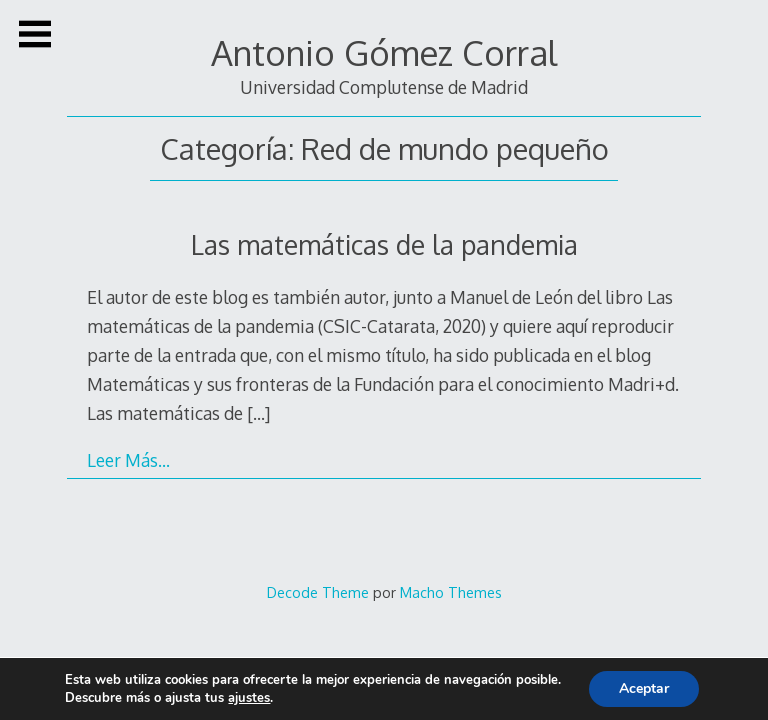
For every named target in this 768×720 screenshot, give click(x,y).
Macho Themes (451, 592)
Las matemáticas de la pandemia (384, 244)
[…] (258, 413)
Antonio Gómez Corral (384, 52)
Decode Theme (318, 592)
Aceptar (644, 688)
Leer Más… (128, 460)
